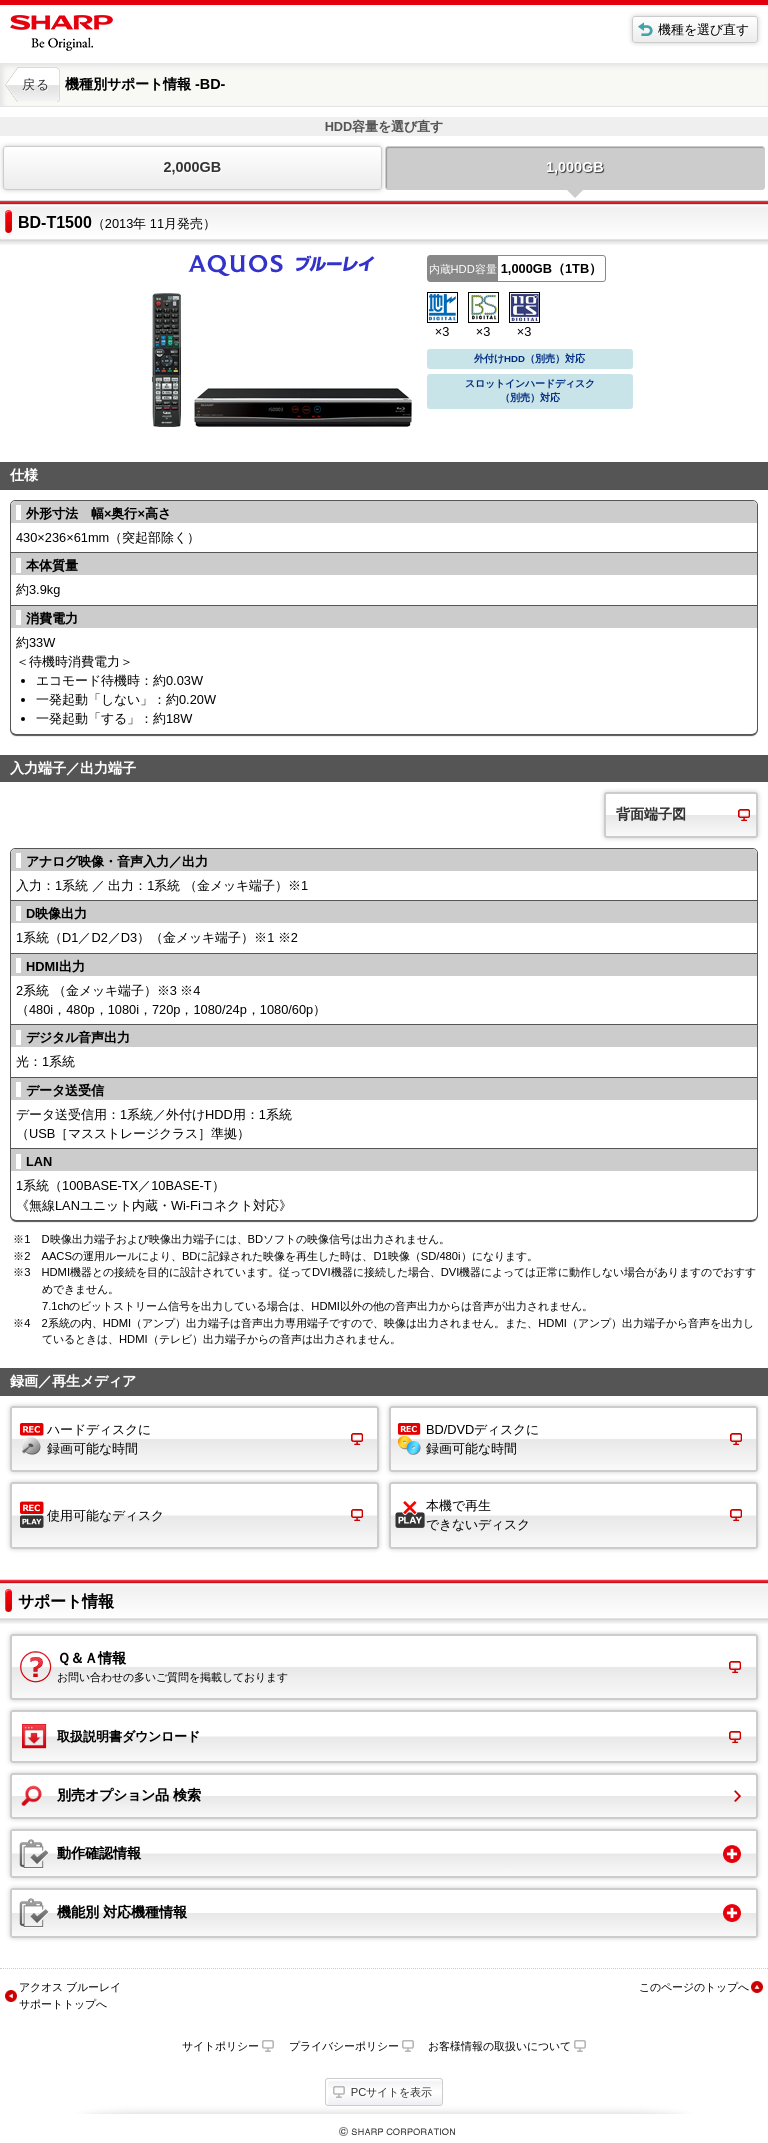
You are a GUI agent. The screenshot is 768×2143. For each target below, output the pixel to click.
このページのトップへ (694, 1987)
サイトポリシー (220, 2046)
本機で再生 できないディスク (478, 1515)
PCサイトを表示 (392, 2092)
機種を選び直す (703, 29)
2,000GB (192, 167)
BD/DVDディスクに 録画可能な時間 (482, 1439)
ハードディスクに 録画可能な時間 (99, 1439)
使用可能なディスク (105, 1515)
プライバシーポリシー (344, 2046)
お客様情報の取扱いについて (499, 2046)
